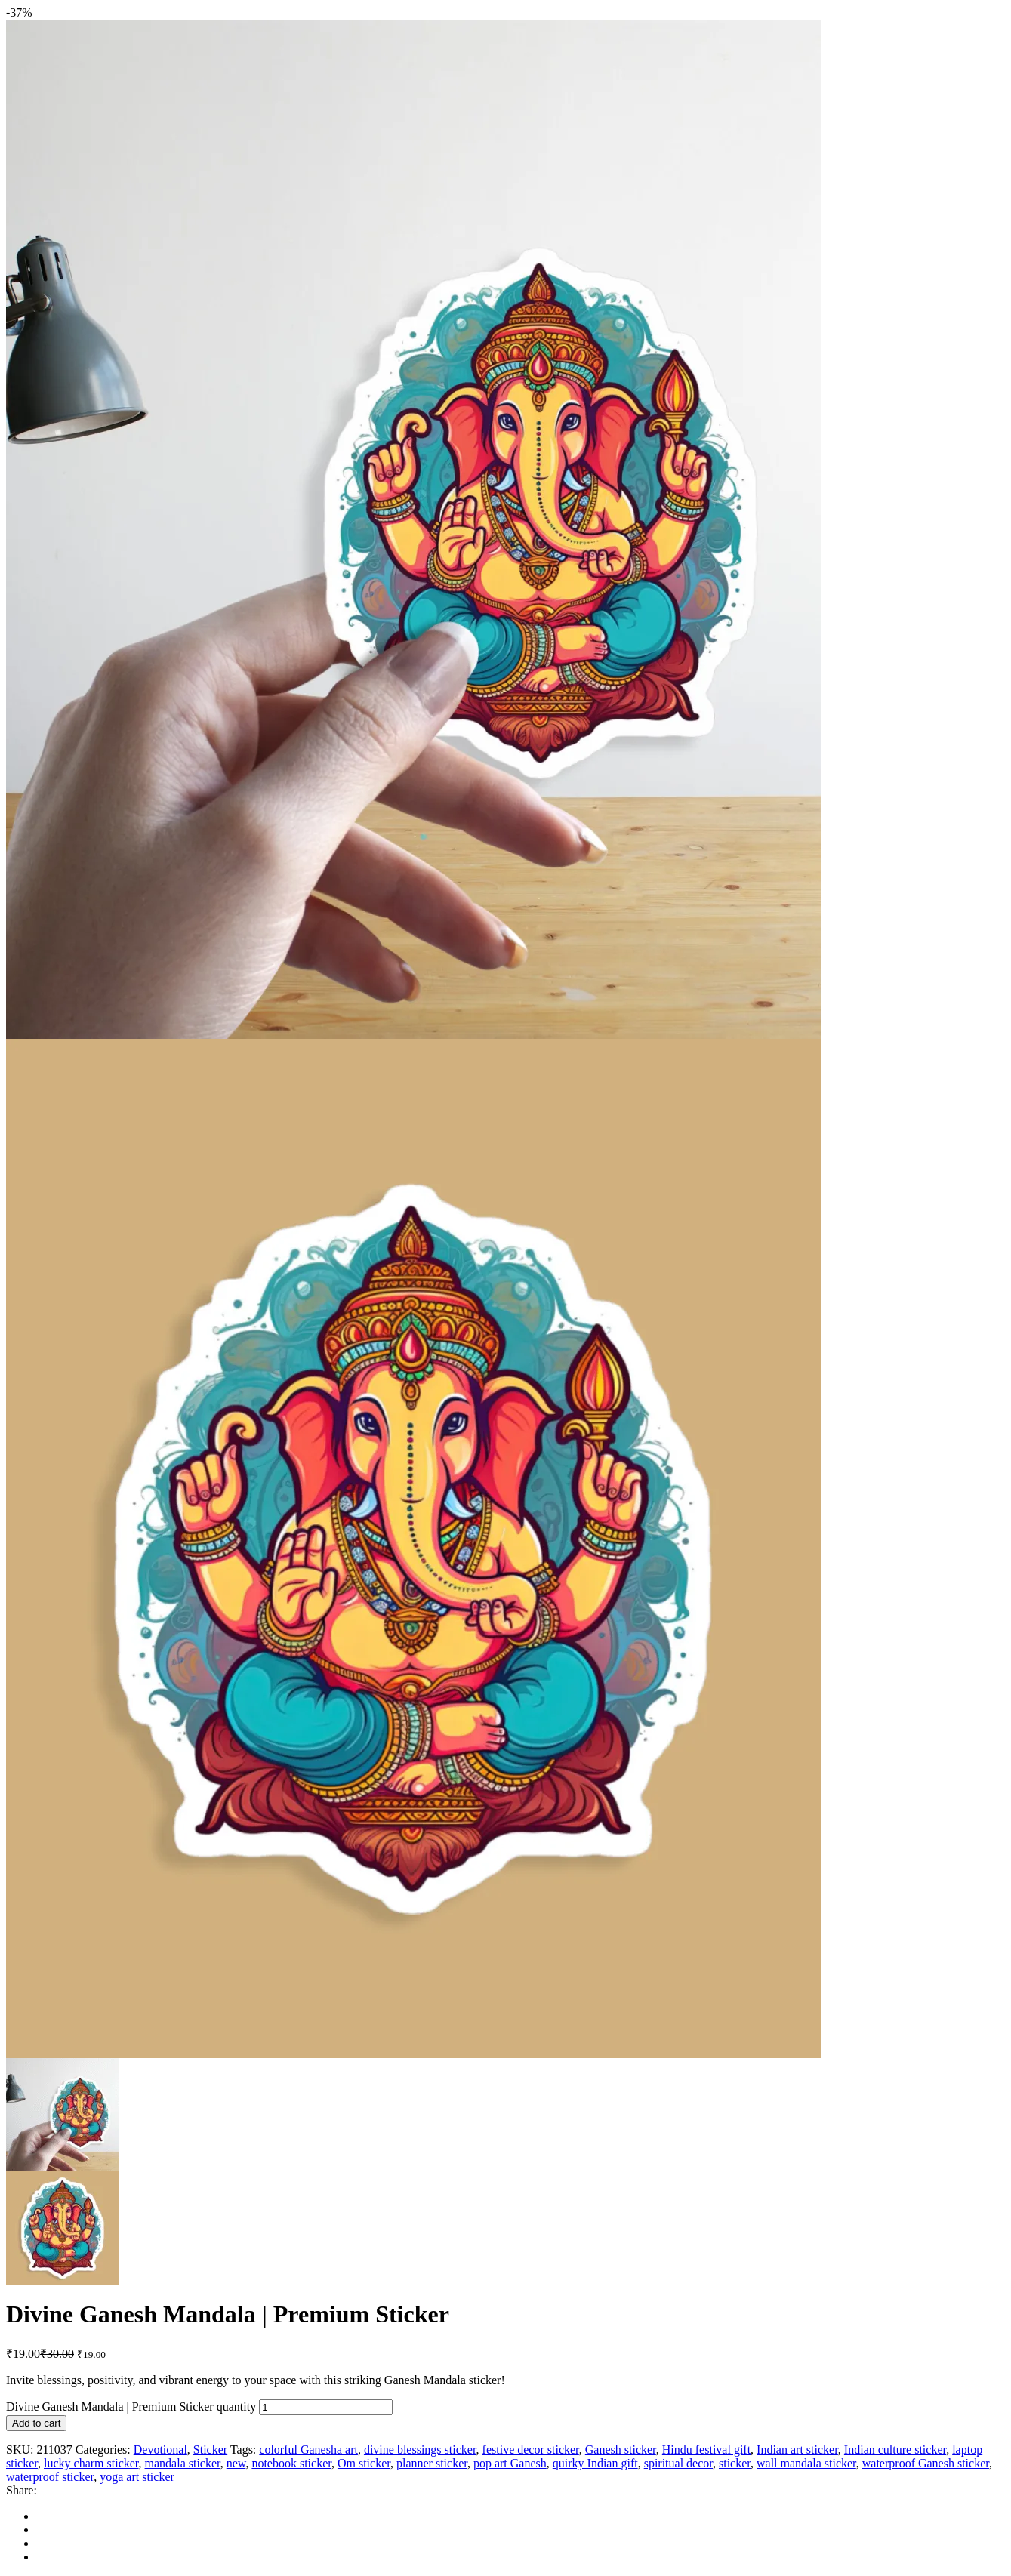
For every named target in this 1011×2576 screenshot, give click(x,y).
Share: (21, 2490)
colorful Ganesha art (308, 2449)
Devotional (160, 2449)
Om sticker (364, 2463)
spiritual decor (678, 2463)
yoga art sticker (137, 2476)
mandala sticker (182, 2463)
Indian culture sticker (895, 2449)
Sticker (210, 2449)
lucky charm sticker (91, 2463)
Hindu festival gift (706, 2449)
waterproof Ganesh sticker (925, 2463)
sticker (735, 2463)
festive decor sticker (530, 2449)
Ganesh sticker (620, 2449)
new (236, 2463)
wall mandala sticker (806, 2463)
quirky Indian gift (595, 2463)
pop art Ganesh (510, 2463)
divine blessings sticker (420, 2449)
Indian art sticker (797, 2449)
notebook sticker (291, 2463)
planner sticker (431, 2463)
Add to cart (36, 2423)
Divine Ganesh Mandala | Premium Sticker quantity (131, 2406)
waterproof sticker (50, 2476)
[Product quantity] (326, 2407)
